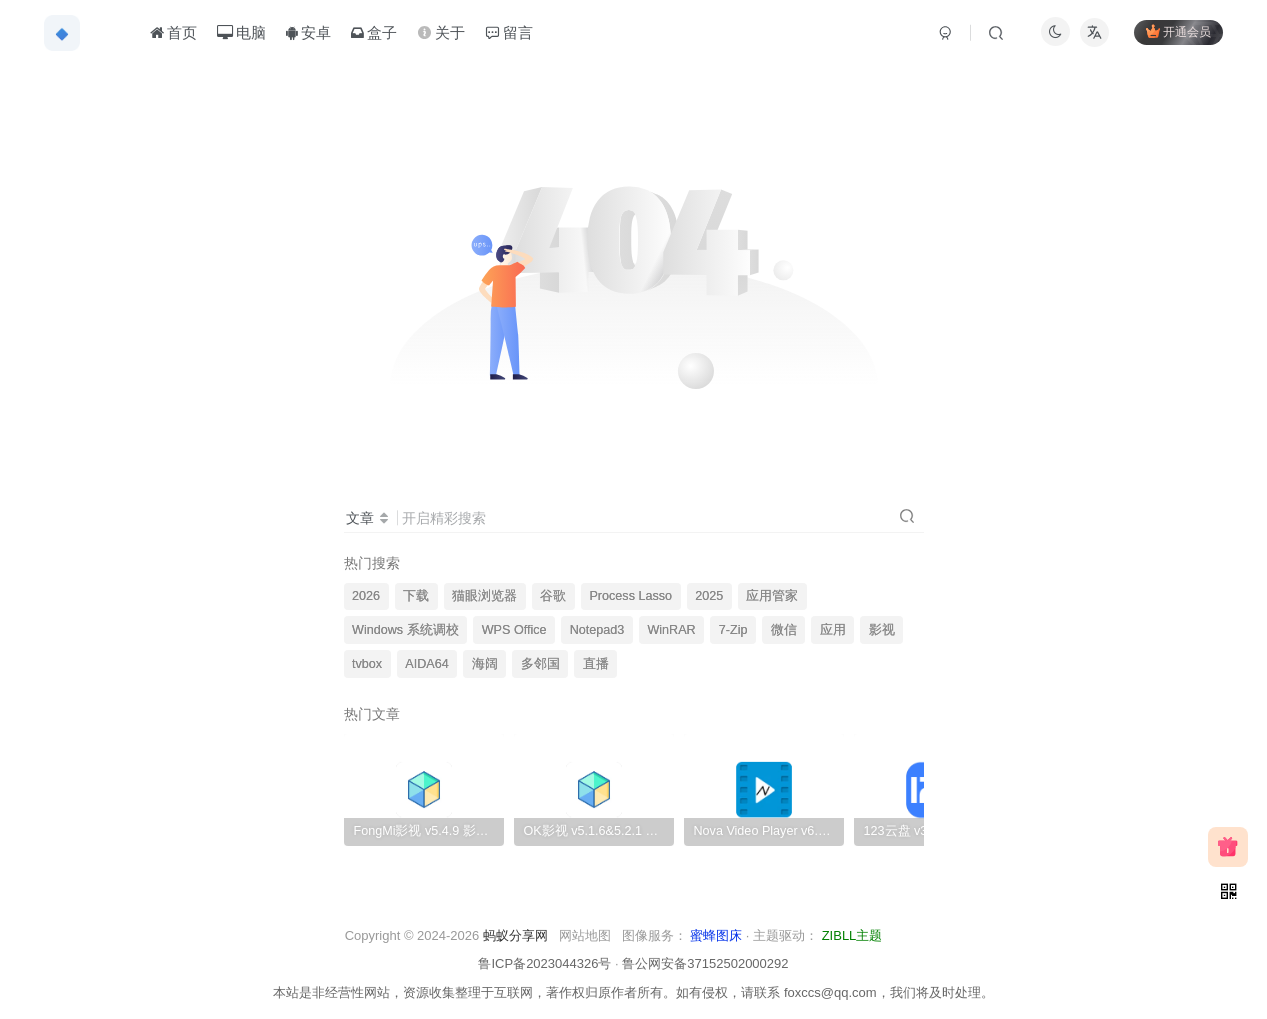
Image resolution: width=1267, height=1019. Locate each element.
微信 (784, 630)
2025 (709, 596)
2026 (366, 596)
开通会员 (1176, 32)
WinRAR (671, 630)
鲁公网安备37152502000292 (705, 963)
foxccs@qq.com (830, 992)
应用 (833, 630)
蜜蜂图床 (716, 935)
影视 (882, 630)
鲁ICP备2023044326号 (544, 963)
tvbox (367, 664)
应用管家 (772, 596)
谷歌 (553, 596)
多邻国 (540, 664)
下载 (416, 596)
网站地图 (585, 935)
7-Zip (733, 630)
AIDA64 (426, 664)
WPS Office (514, 630)
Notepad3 (597, 630)
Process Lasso (630, 596)
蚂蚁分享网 (515, 935)
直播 (596, 664)
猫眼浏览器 (484, 596)
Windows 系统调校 (405, 630)
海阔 (485, 664)
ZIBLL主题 (852, 935)
